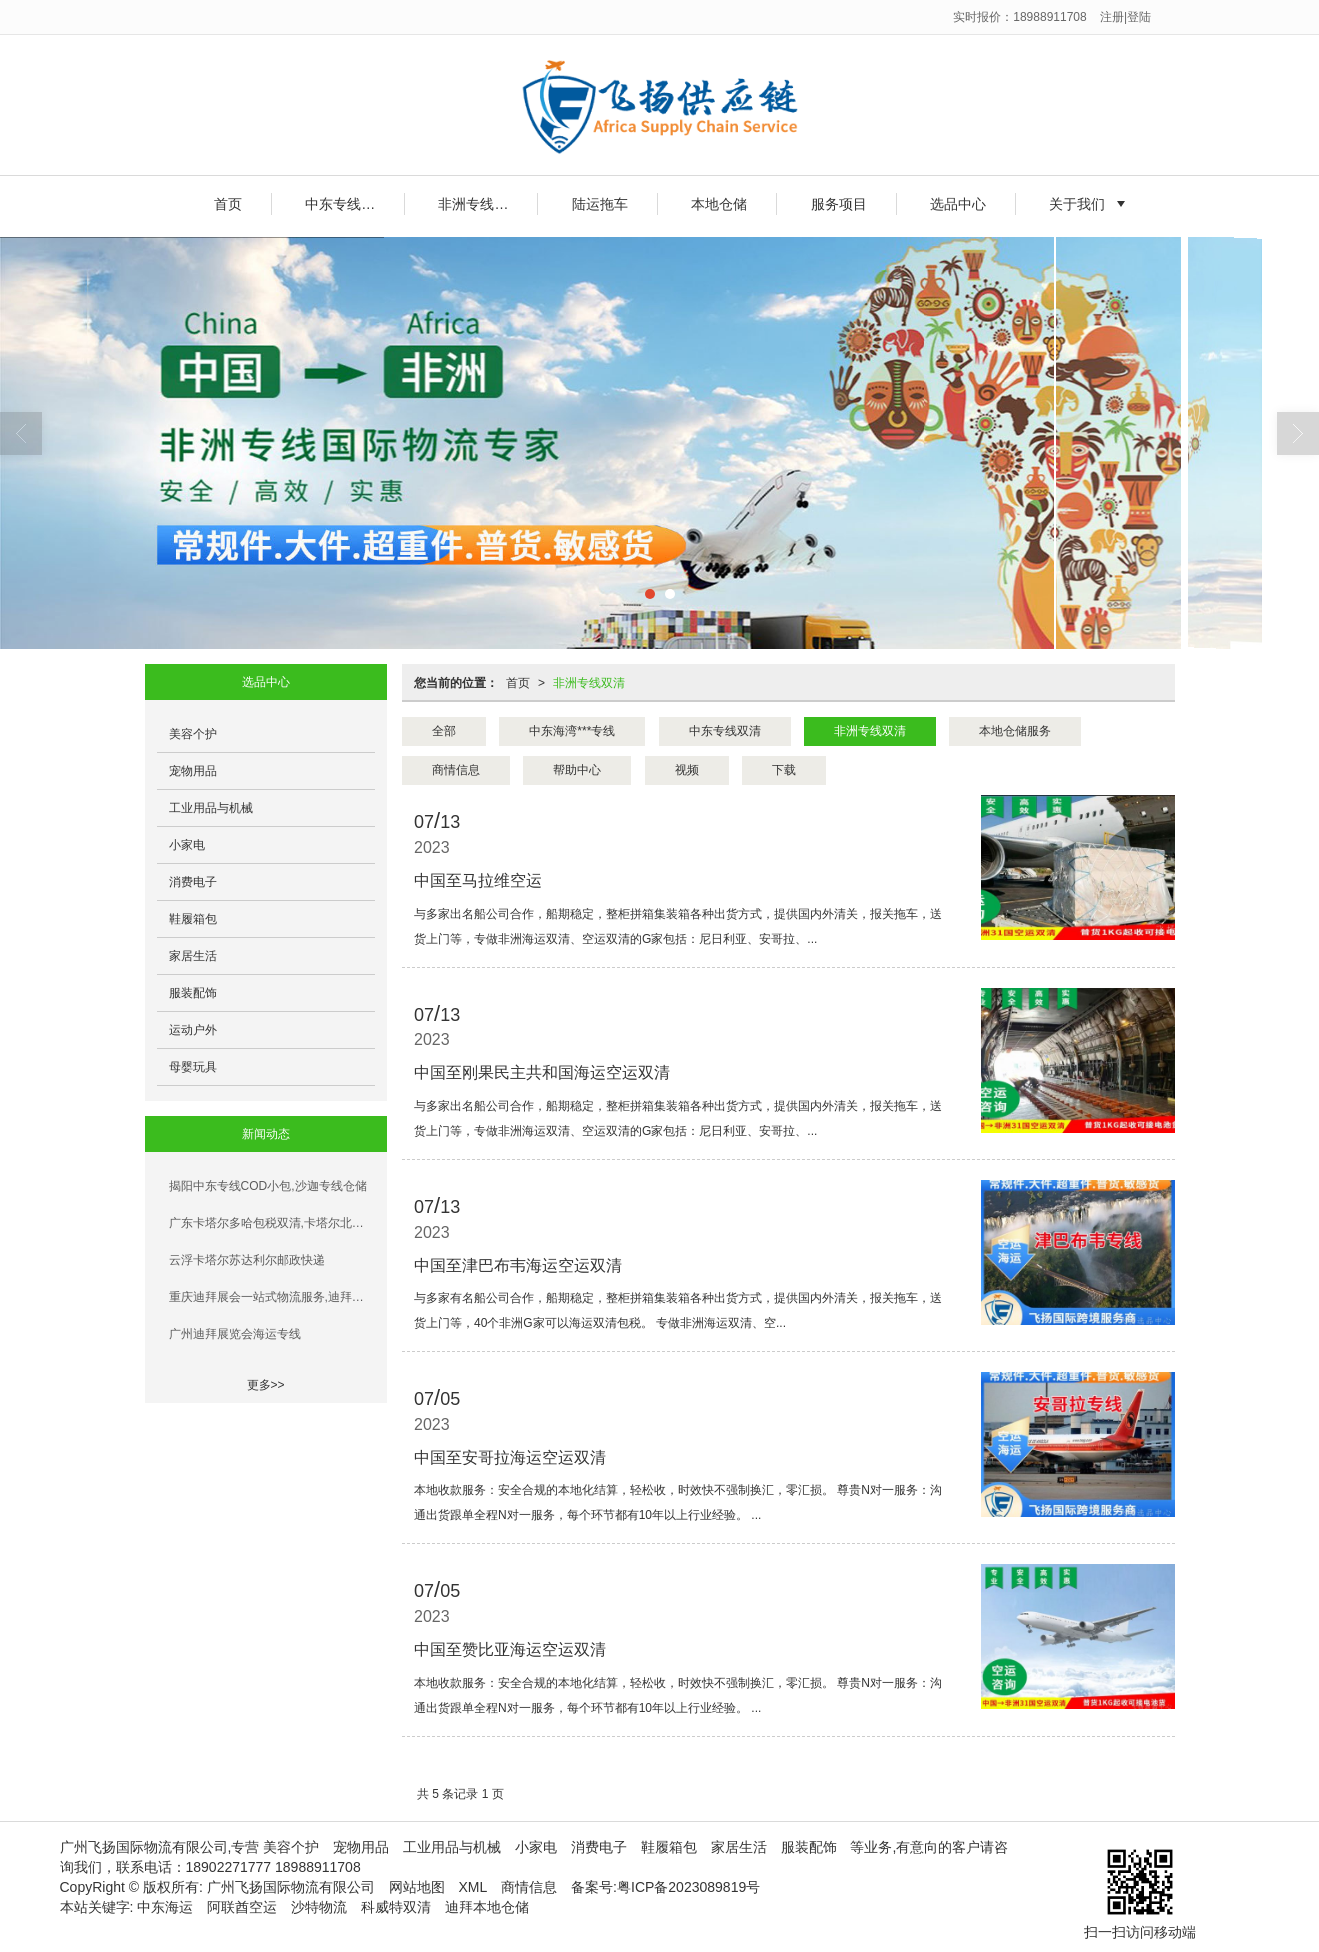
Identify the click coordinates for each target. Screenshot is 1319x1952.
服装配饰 (193, 993)
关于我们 (1077, 204)
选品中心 (958, 204)
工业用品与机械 (211, 808)
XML (473, 1887)
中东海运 (165, 1907)
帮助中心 (577, 770)
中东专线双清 (347, 204)
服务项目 (839, 204)
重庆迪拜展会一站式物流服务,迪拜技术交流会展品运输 (272, 1297)
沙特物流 (319, 1907)
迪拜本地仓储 (487, 1907)
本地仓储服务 (1015, 731)
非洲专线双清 (480, 204)
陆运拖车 (600, 204)
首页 (228, 204)
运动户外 (193, 1030)
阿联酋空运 (242, 1907)
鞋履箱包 (193, 919)
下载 (784, 770)
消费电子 (193, 882)
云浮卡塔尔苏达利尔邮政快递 (247, 1260)
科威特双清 (396, 1907)
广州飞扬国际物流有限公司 (291, 1887)
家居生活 (193, 956)
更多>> (266, 1385)
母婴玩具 (193, 1067)
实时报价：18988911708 (1019, 17)
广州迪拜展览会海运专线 (235, 1334)
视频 (687, 770)
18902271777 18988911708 (273, 1867)
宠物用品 (193, 771)
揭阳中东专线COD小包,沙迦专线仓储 (268, 1186)
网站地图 (417, 1887)
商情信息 (456, 770)
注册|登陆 (1125, 17)
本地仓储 (719, 204)
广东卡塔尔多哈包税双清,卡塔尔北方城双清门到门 (272, 1223)
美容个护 (193, 734)
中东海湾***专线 (572, 731)
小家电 (187, 845)
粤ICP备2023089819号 (688, 1887)
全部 (444, 731)
